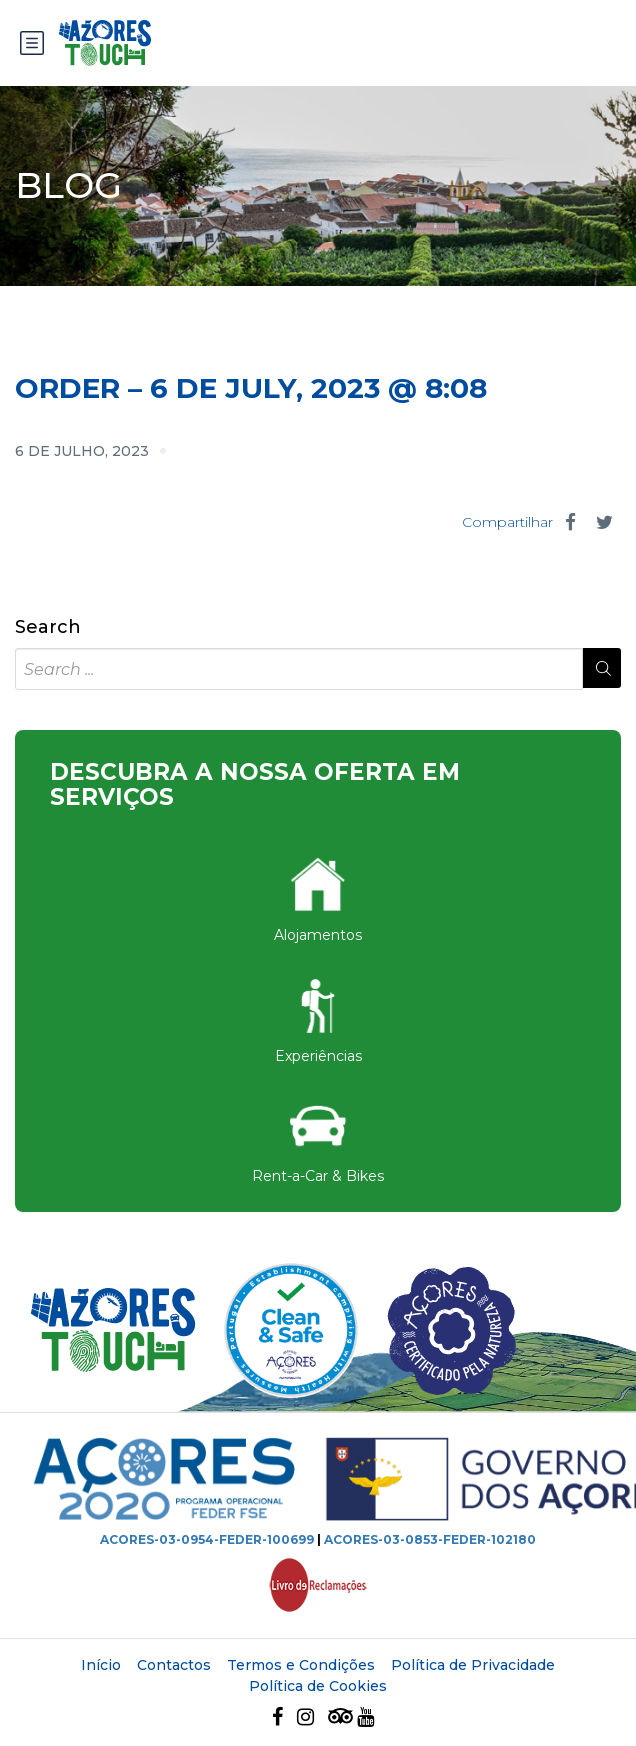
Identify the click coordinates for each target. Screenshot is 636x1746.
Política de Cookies (318, 1686)
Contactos (174, 1665)
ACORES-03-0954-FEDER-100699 (207, 1539)
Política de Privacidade (473, 1665)
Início (101, 1665)
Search (48, 628)
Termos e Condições (301, 1665)
